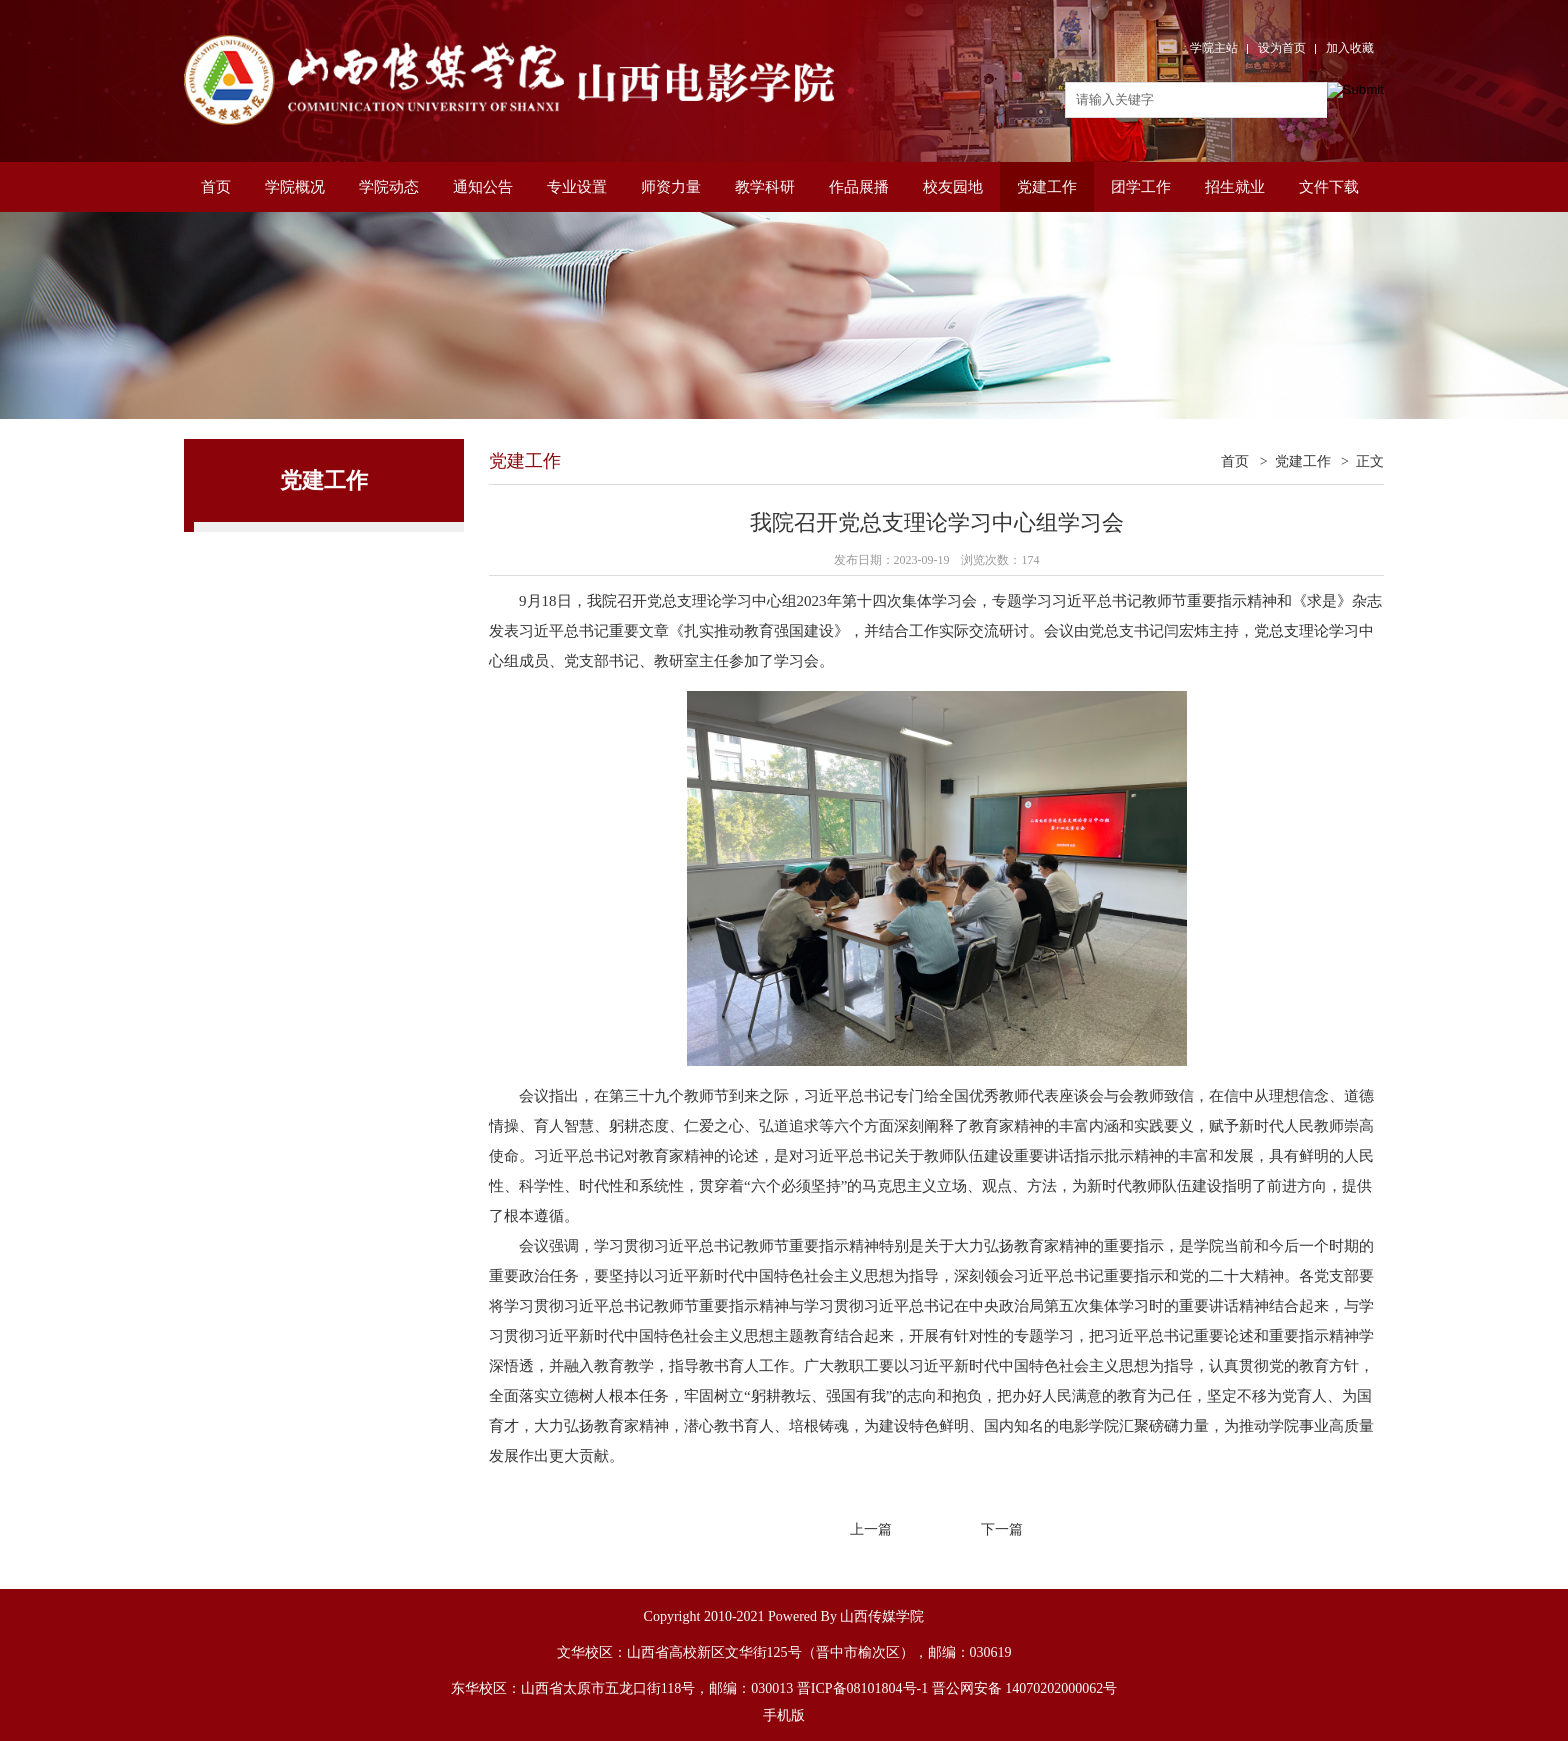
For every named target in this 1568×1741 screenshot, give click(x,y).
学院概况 (295, 187)
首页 (216, 187)
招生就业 (1235, 187)
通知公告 (483, 187)
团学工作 (1141, 187)
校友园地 (953, 187)
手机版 (784, 1715)
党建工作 (1047, 187)
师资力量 (671, 187)
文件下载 (1329, 187)
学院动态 (389, 187)
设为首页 (1282, 48)
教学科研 (765, 187)
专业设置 (577, 187)
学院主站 (1214, 48)
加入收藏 (1350, 48)
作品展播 (859, 187)
